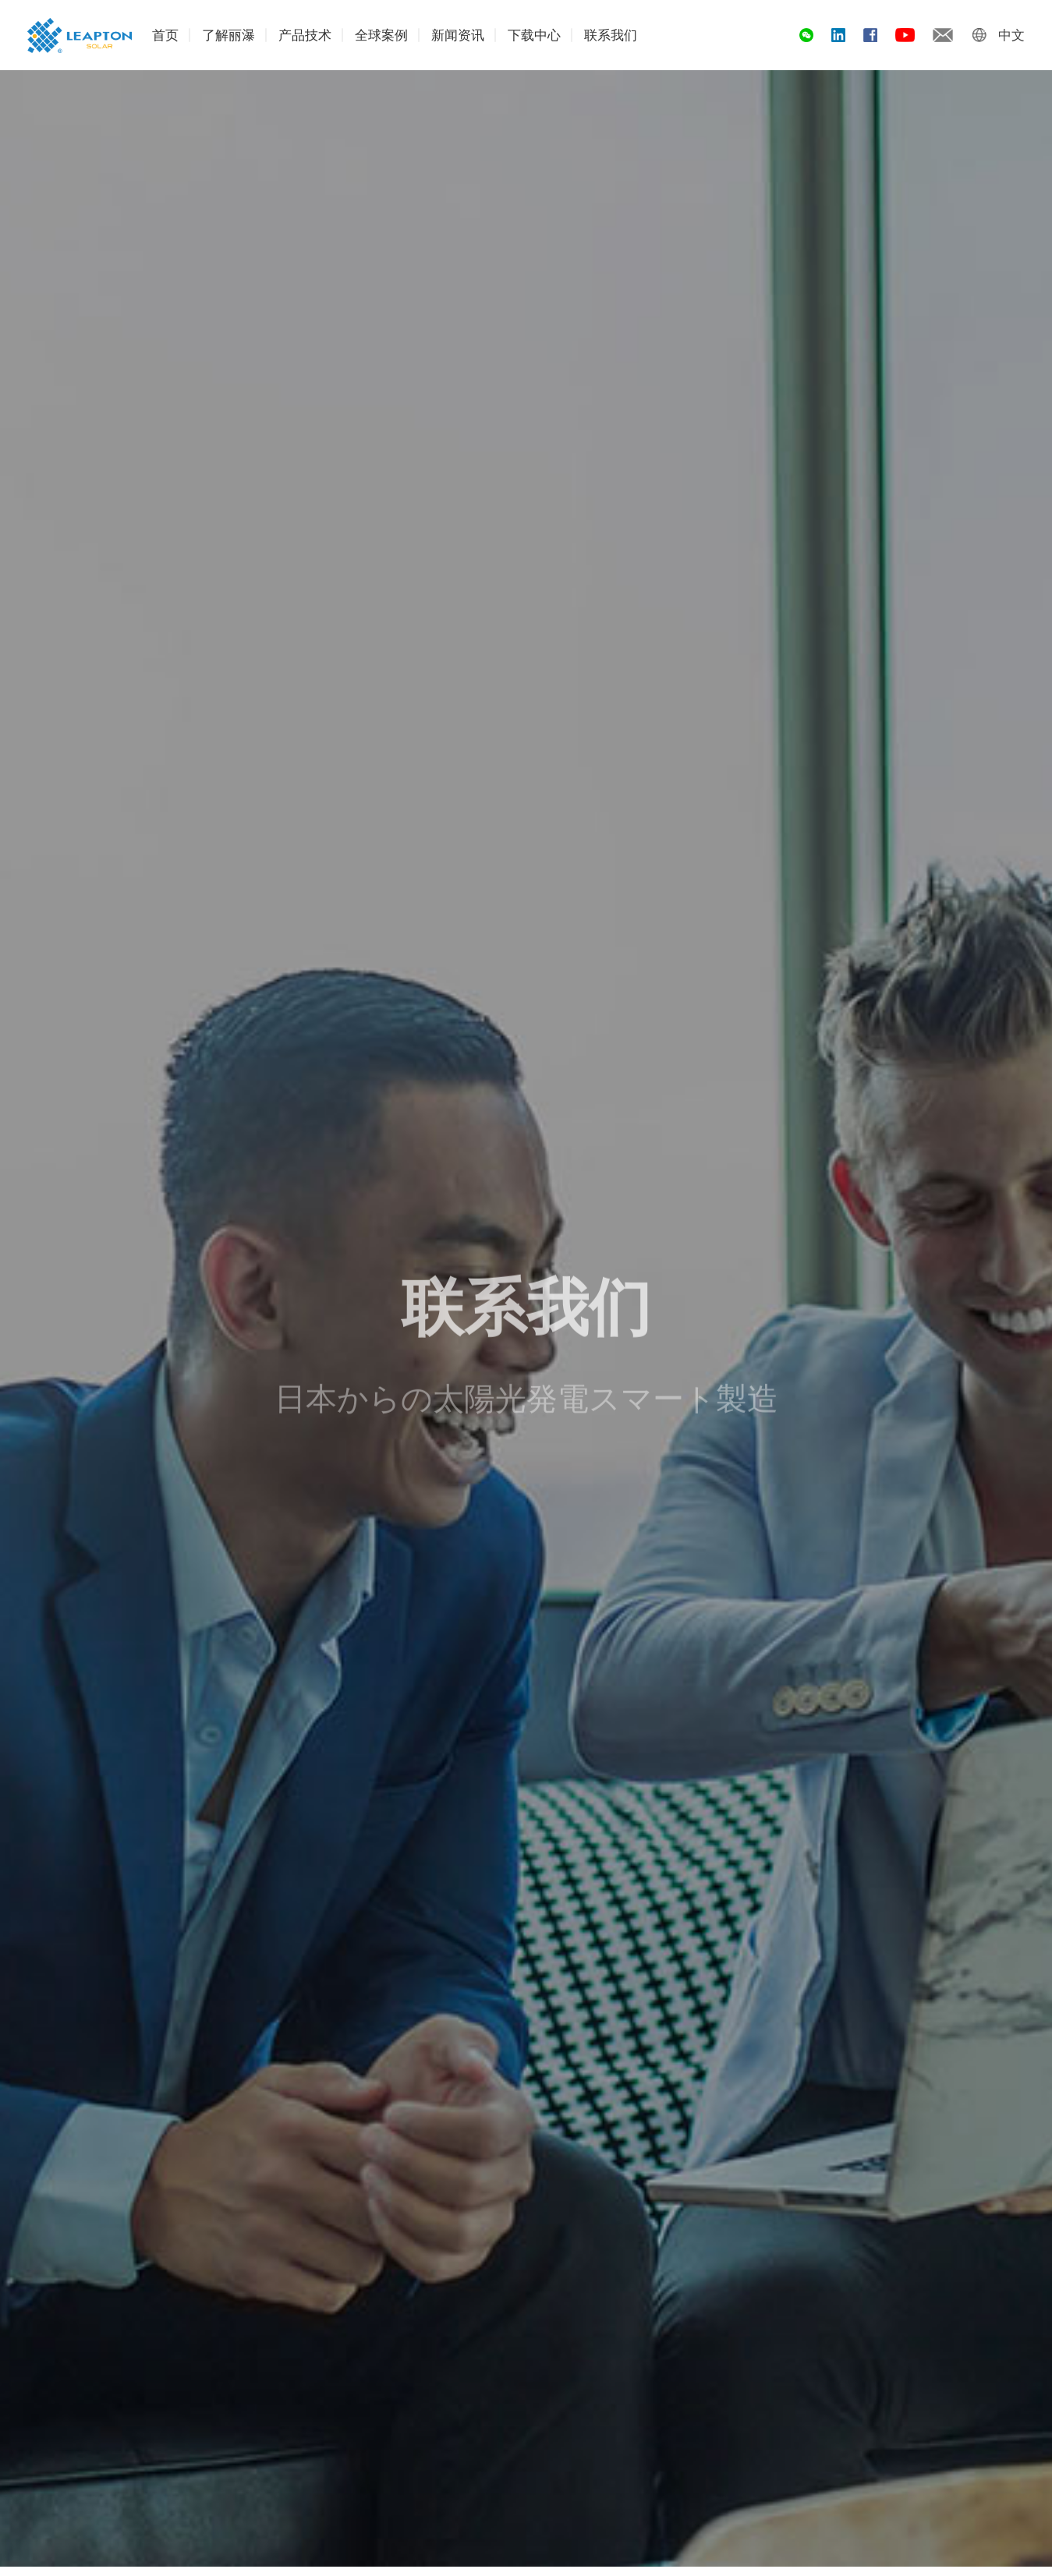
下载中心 (534, 35)
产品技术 (304, 35)
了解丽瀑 (228, 35)
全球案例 (381, 35)
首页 (165, 35)
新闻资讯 (457, 35)
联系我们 (610, 35)
